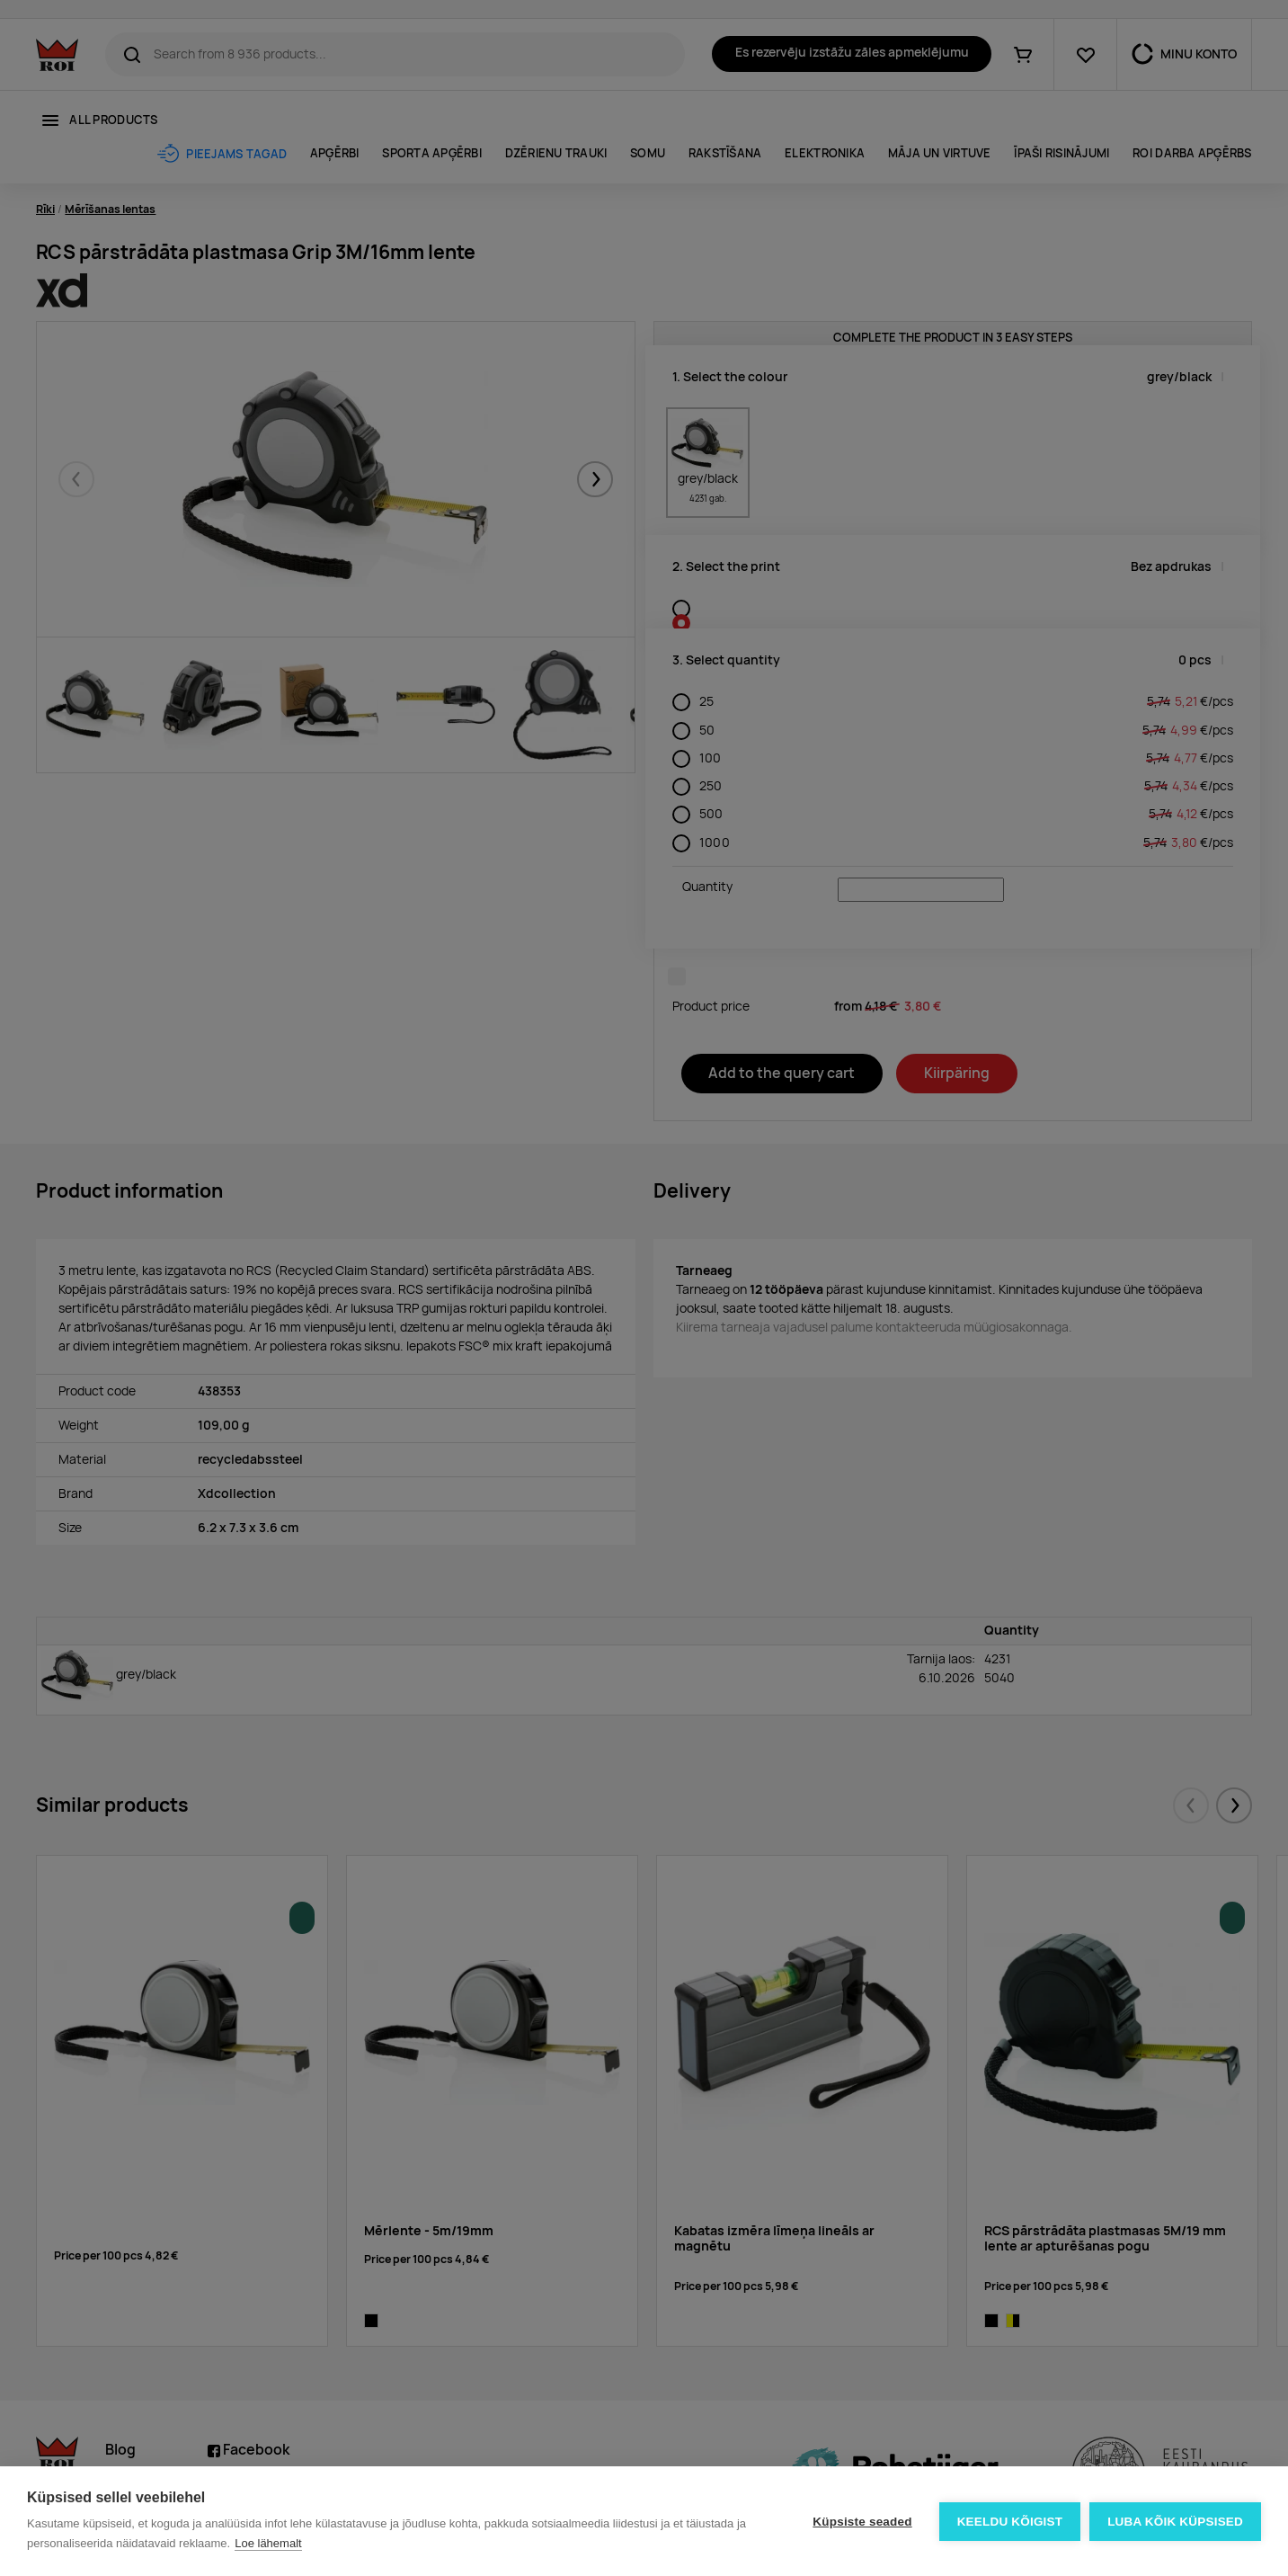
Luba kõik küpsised (1175, 2521)
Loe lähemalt (268, 2543)
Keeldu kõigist (1010, 2521)
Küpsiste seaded (862, 2521)
